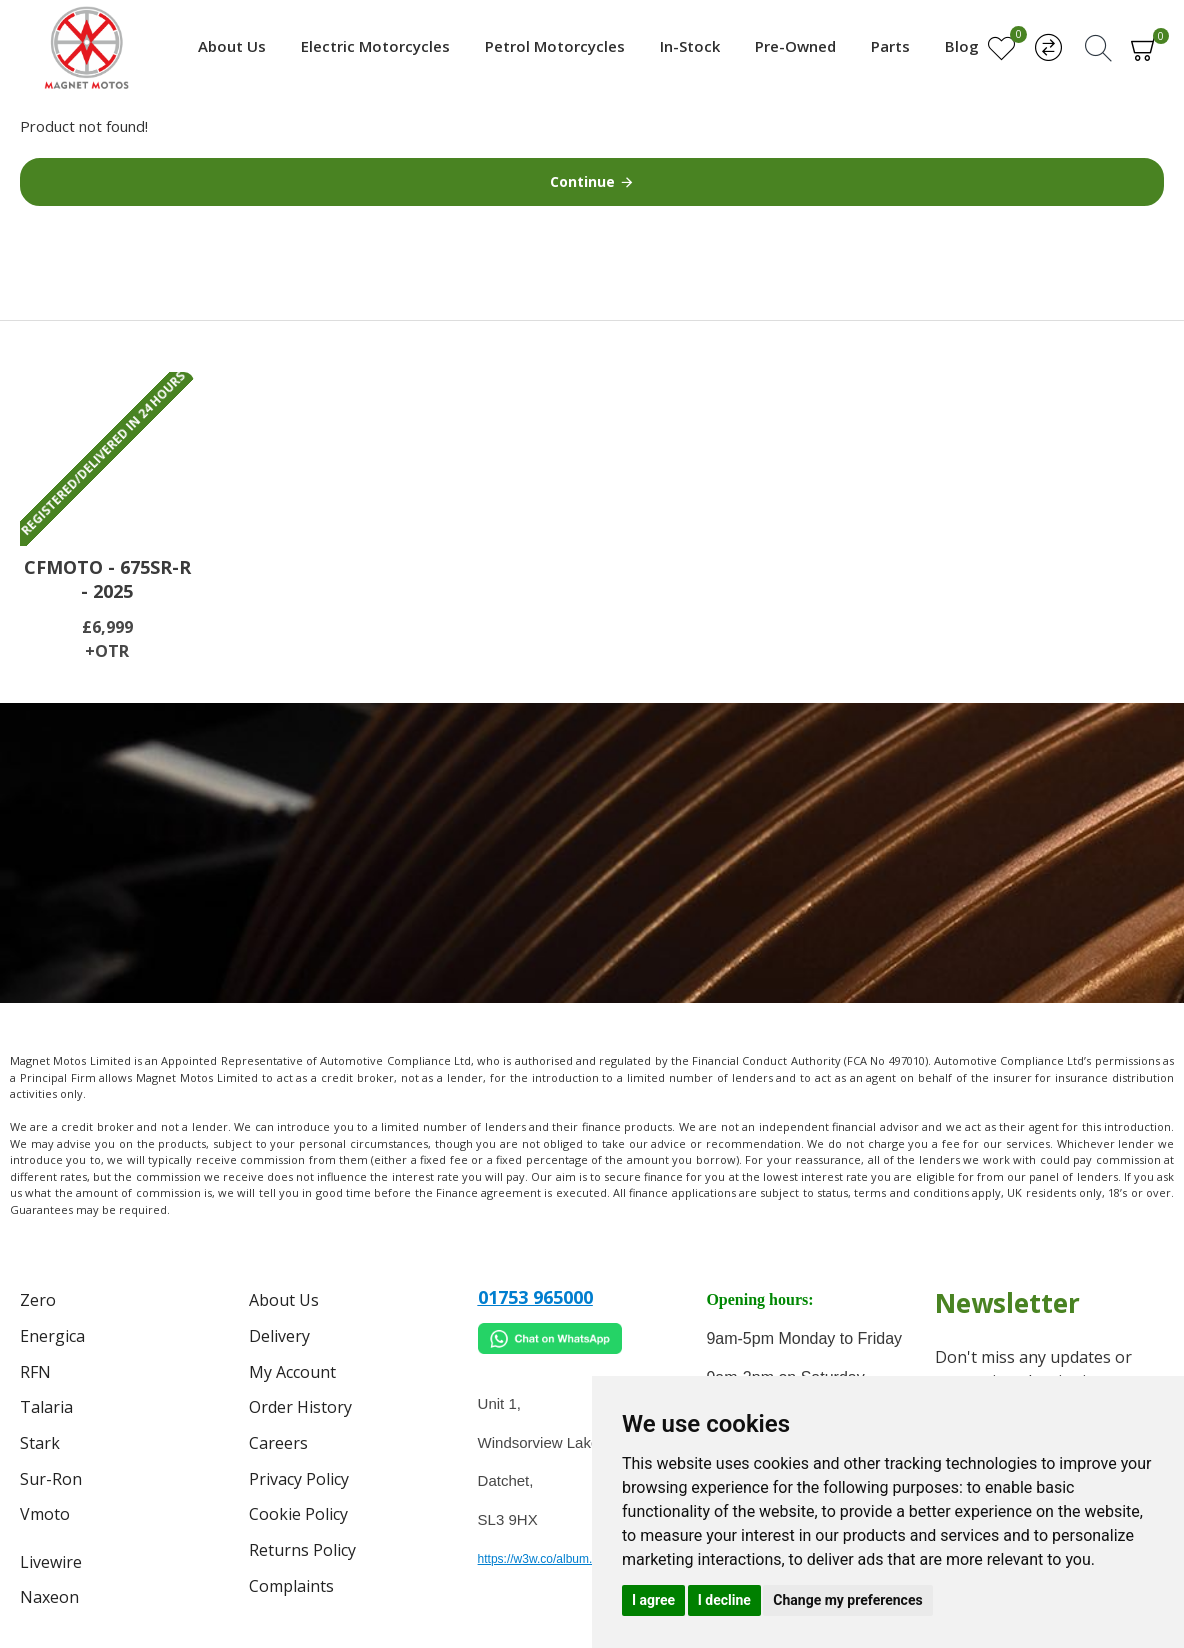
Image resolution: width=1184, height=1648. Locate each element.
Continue (582, 181)
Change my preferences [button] (847, 1600)
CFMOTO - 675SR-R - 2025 (107, 579)
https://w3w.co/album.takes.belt (561, 1559)
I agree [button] (653, 1600)
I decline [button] (724, 1600)
